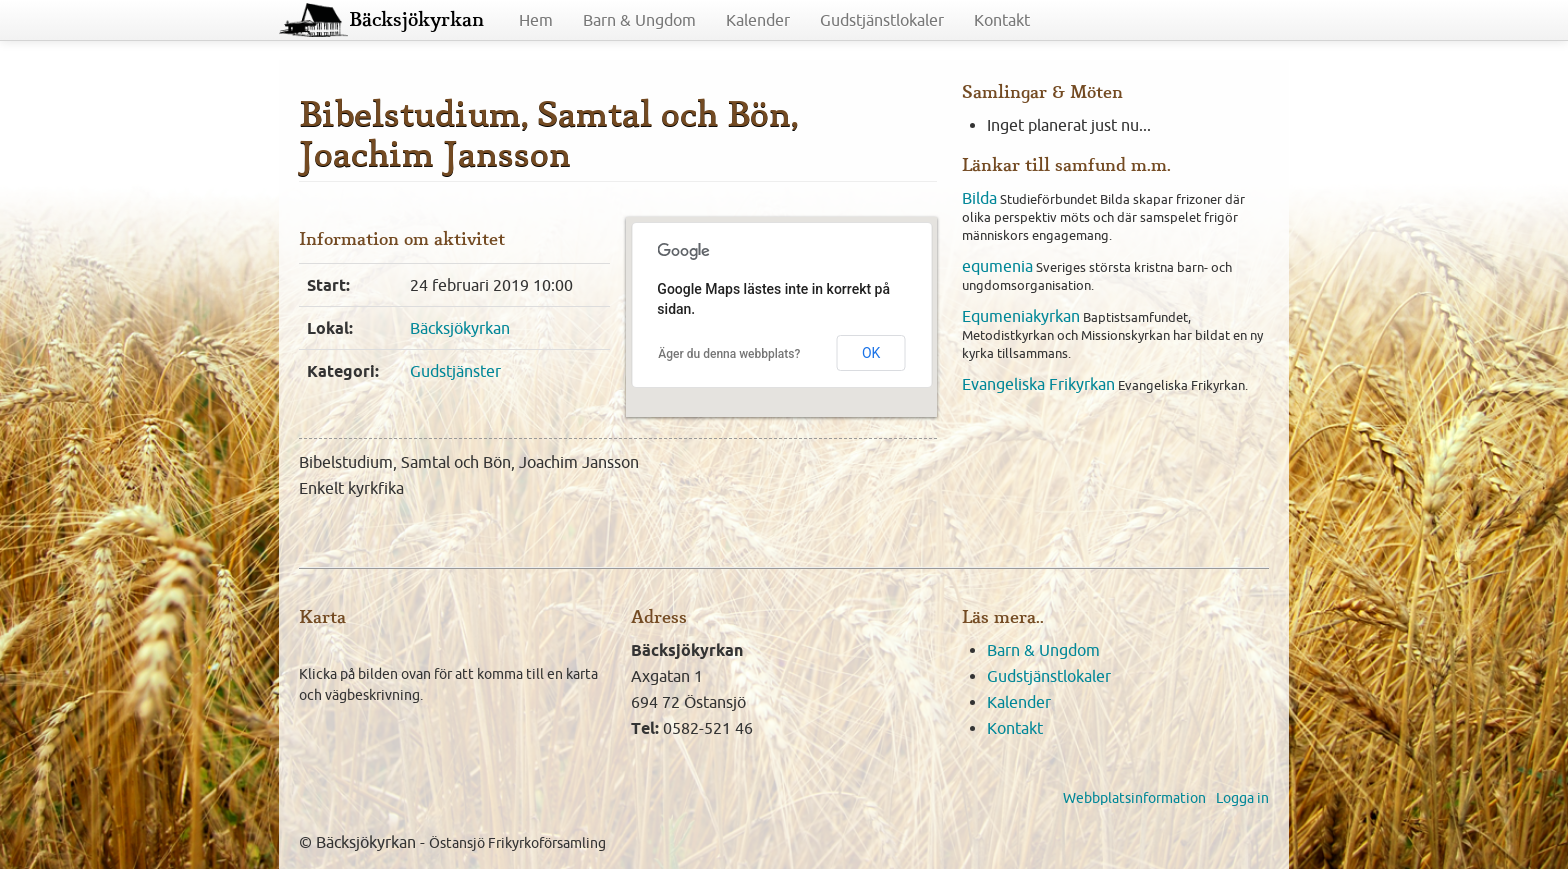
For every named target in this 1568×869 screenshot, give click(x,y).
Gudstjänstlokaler (882, 20)
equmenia (997, 266)
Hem (536, 20)
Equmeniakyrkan (1021, 316)
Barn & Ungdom (639, 20)
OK (871, 353)
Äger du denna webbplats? (729, 354)
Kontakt (1002, 20)
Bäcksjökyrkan (416, 20)
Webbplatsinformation (1134, 798)
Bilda (979, 198)
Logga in (1242, 798)
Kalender (758, 20)
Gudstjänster (455, 371)
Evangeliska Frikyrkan (1038, 384)
